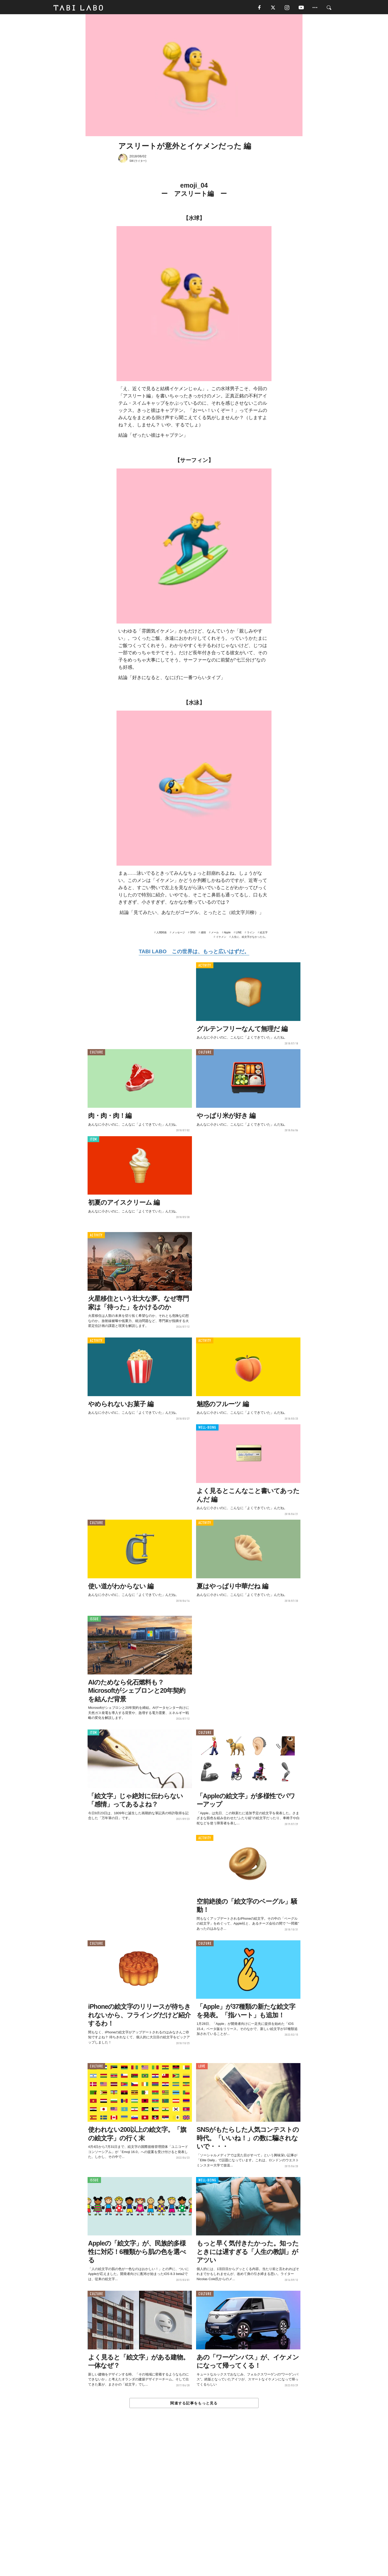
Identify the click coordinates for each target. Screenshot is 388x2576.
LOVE (201, 2068)
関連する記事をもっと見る (194, 2404)
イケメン (221, 937)
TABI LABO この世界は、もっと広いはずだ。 (194, 953)
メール (215, 933)
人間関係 (161, 933)
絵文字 (264, 933)
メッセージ (178, 933)
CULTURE (96, 1054)
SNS (193, 933)
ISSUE (94, 1620)
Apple (227, 933)
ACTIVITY (204, 967)
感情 (203, 933)
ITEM (93, 1140)
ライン (251, 933)
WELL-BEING (207, 1429)
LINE (239, 933)
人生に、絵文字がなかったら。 (249, 937)
